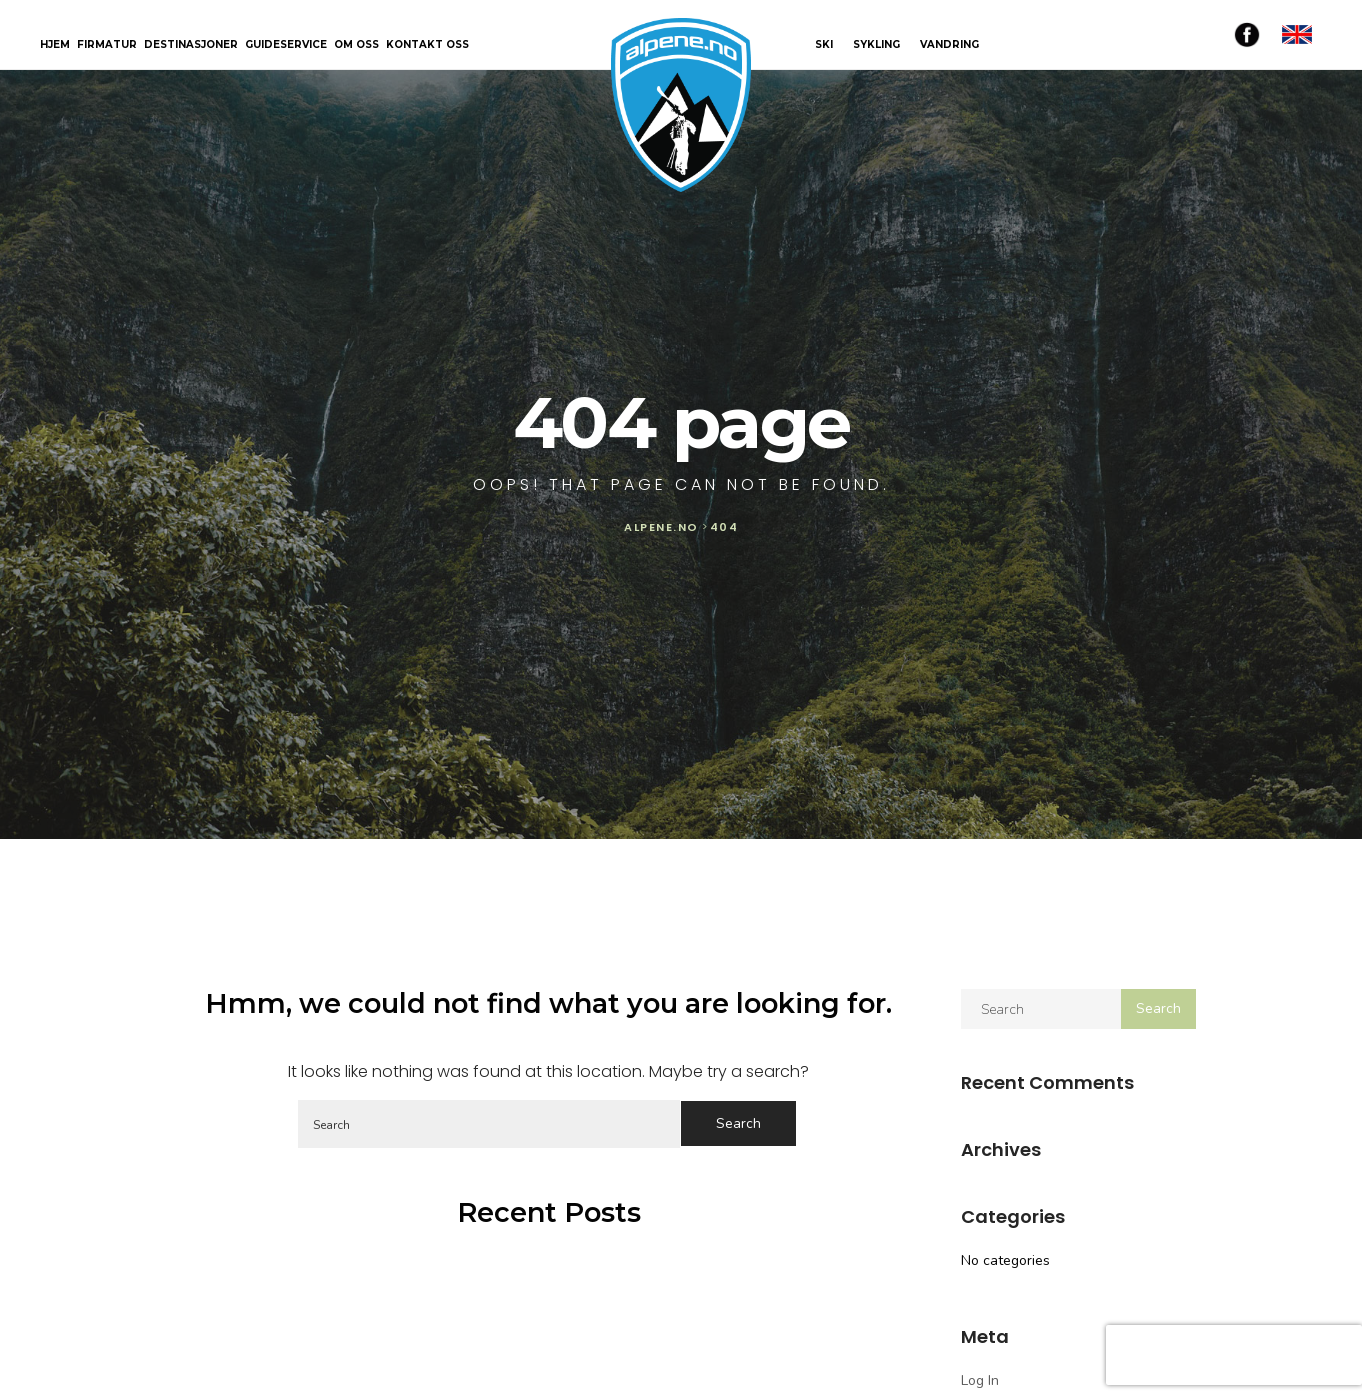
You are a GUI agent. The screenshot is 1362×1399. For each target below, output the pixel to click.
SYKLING (876, 44)
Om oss (356, 45)
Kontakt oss (427, 45)
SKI (824, 44)
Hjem (55, 45)
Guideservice (286, 45)
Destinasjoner (191, 45)
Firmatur (107, 45)
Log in (980, 1380)
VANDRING (949, 44)
